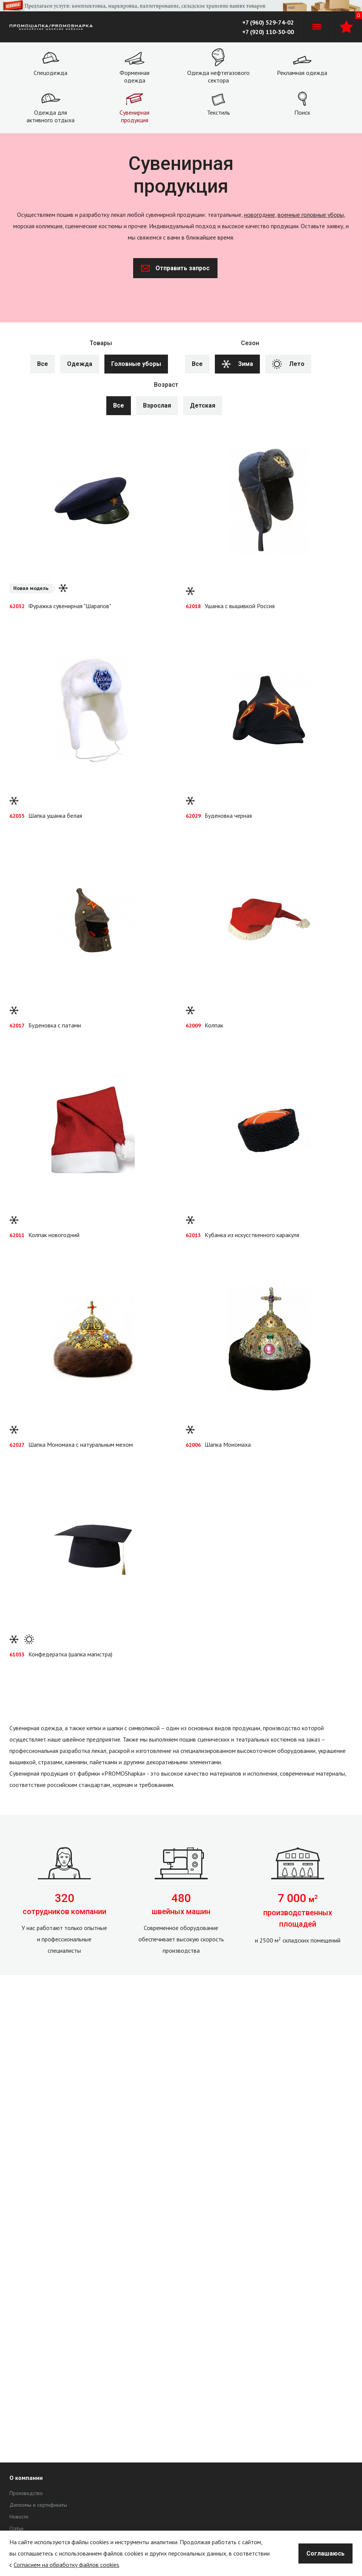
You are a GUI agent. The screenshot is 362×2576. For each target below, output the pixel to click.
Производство (26, 2493)
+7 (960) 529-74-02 (268, 22)
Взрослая (157, 405)
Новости (18, 2516)
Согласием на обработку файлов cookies (66, 2564)
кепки (94, 1728)
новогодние (259, 214)
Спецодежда (50, 72)
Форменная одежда (134, 76)
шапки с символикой (133, 1728)
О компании (26, 2477)
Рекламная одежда (302, 72)
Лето (288, 364)
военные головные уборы (311, 214)
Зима (237, 364)
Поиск (302, 112)
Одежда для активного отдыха (50, 116)
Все (42, 363)
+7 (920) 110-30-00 (268, 32)
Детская (202, 405)
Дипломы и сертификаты (38, 2504)
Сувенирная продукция (134, 116)
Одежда (79, 363)
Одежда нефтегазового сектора (218, 76)
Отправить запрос (175, 268)
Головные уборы (136, 363)
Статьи (16, 2528)
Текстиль (218, 112)
